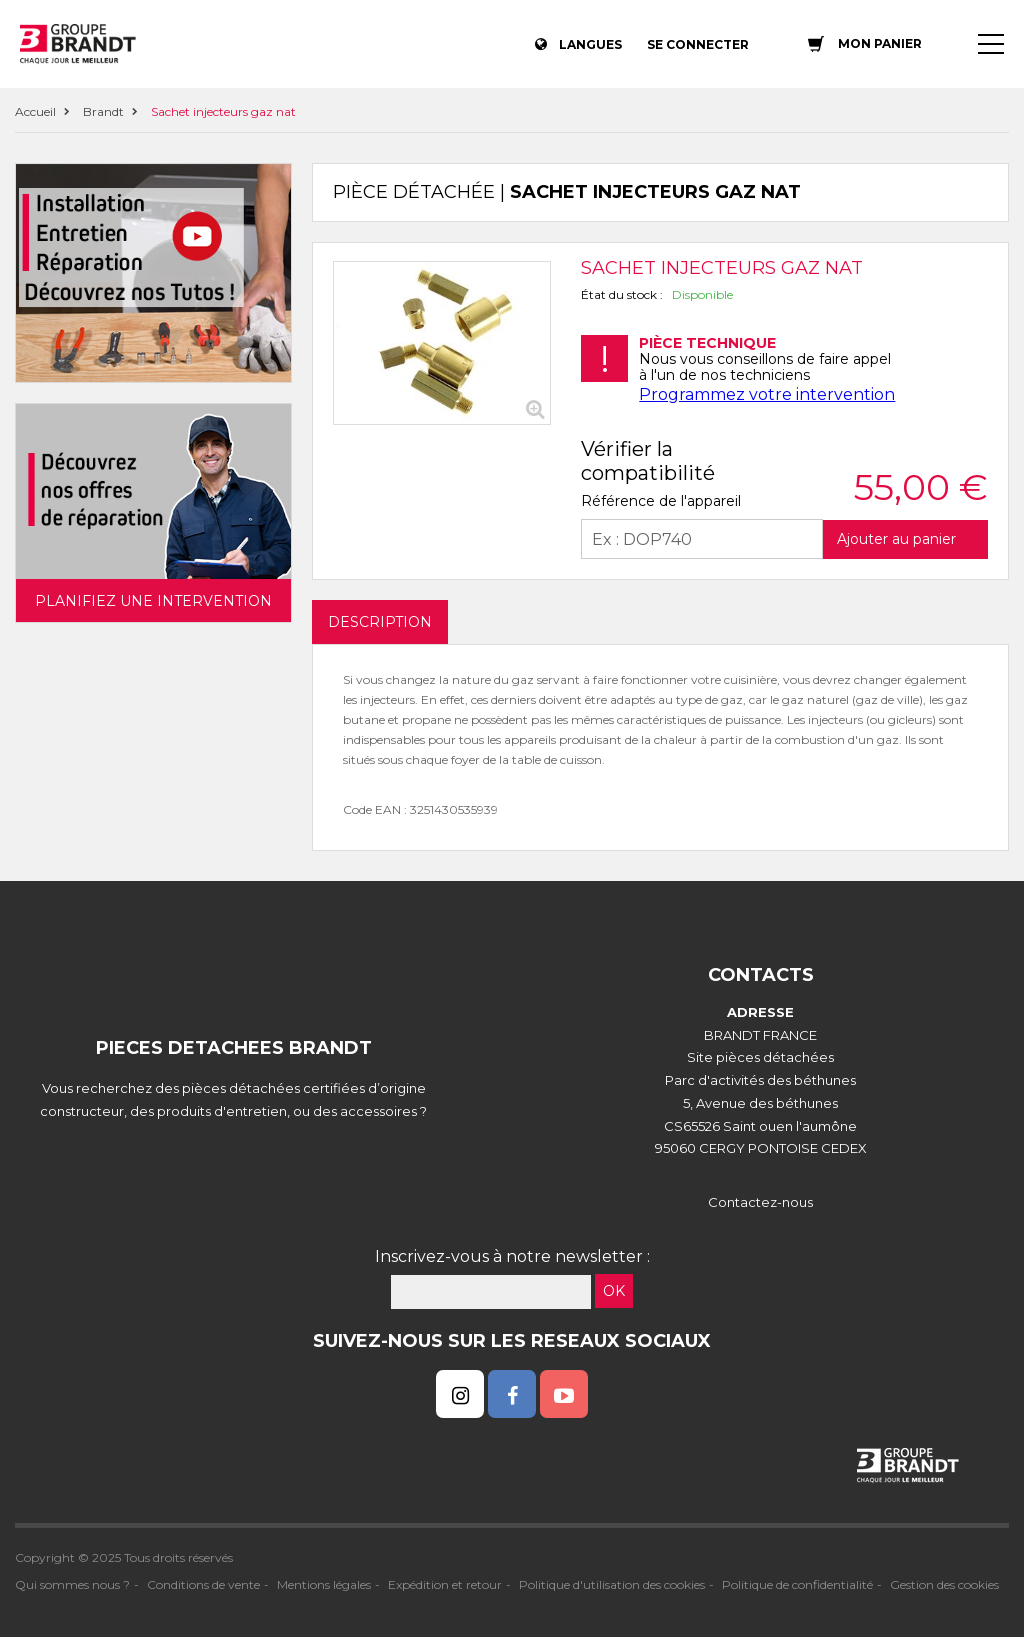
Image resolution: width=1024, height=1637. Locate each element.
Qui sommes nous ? (72, 1584)
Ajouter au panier (896, 539)
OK (614, 1291)
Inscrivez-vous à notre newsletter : (512, 1256)
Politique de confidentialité (797, 1584)
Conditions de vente (203, 1584)
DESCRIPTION (380, 622)
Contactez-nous (760, 1202)
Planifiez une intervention (153, 601)
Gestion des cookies (944, 1584)
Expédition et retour (445, 1584)
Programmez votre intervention (767, 394)
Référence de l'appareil (661, 501)
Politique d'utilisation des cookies (612, 1584)
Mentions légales (324, 1584)
